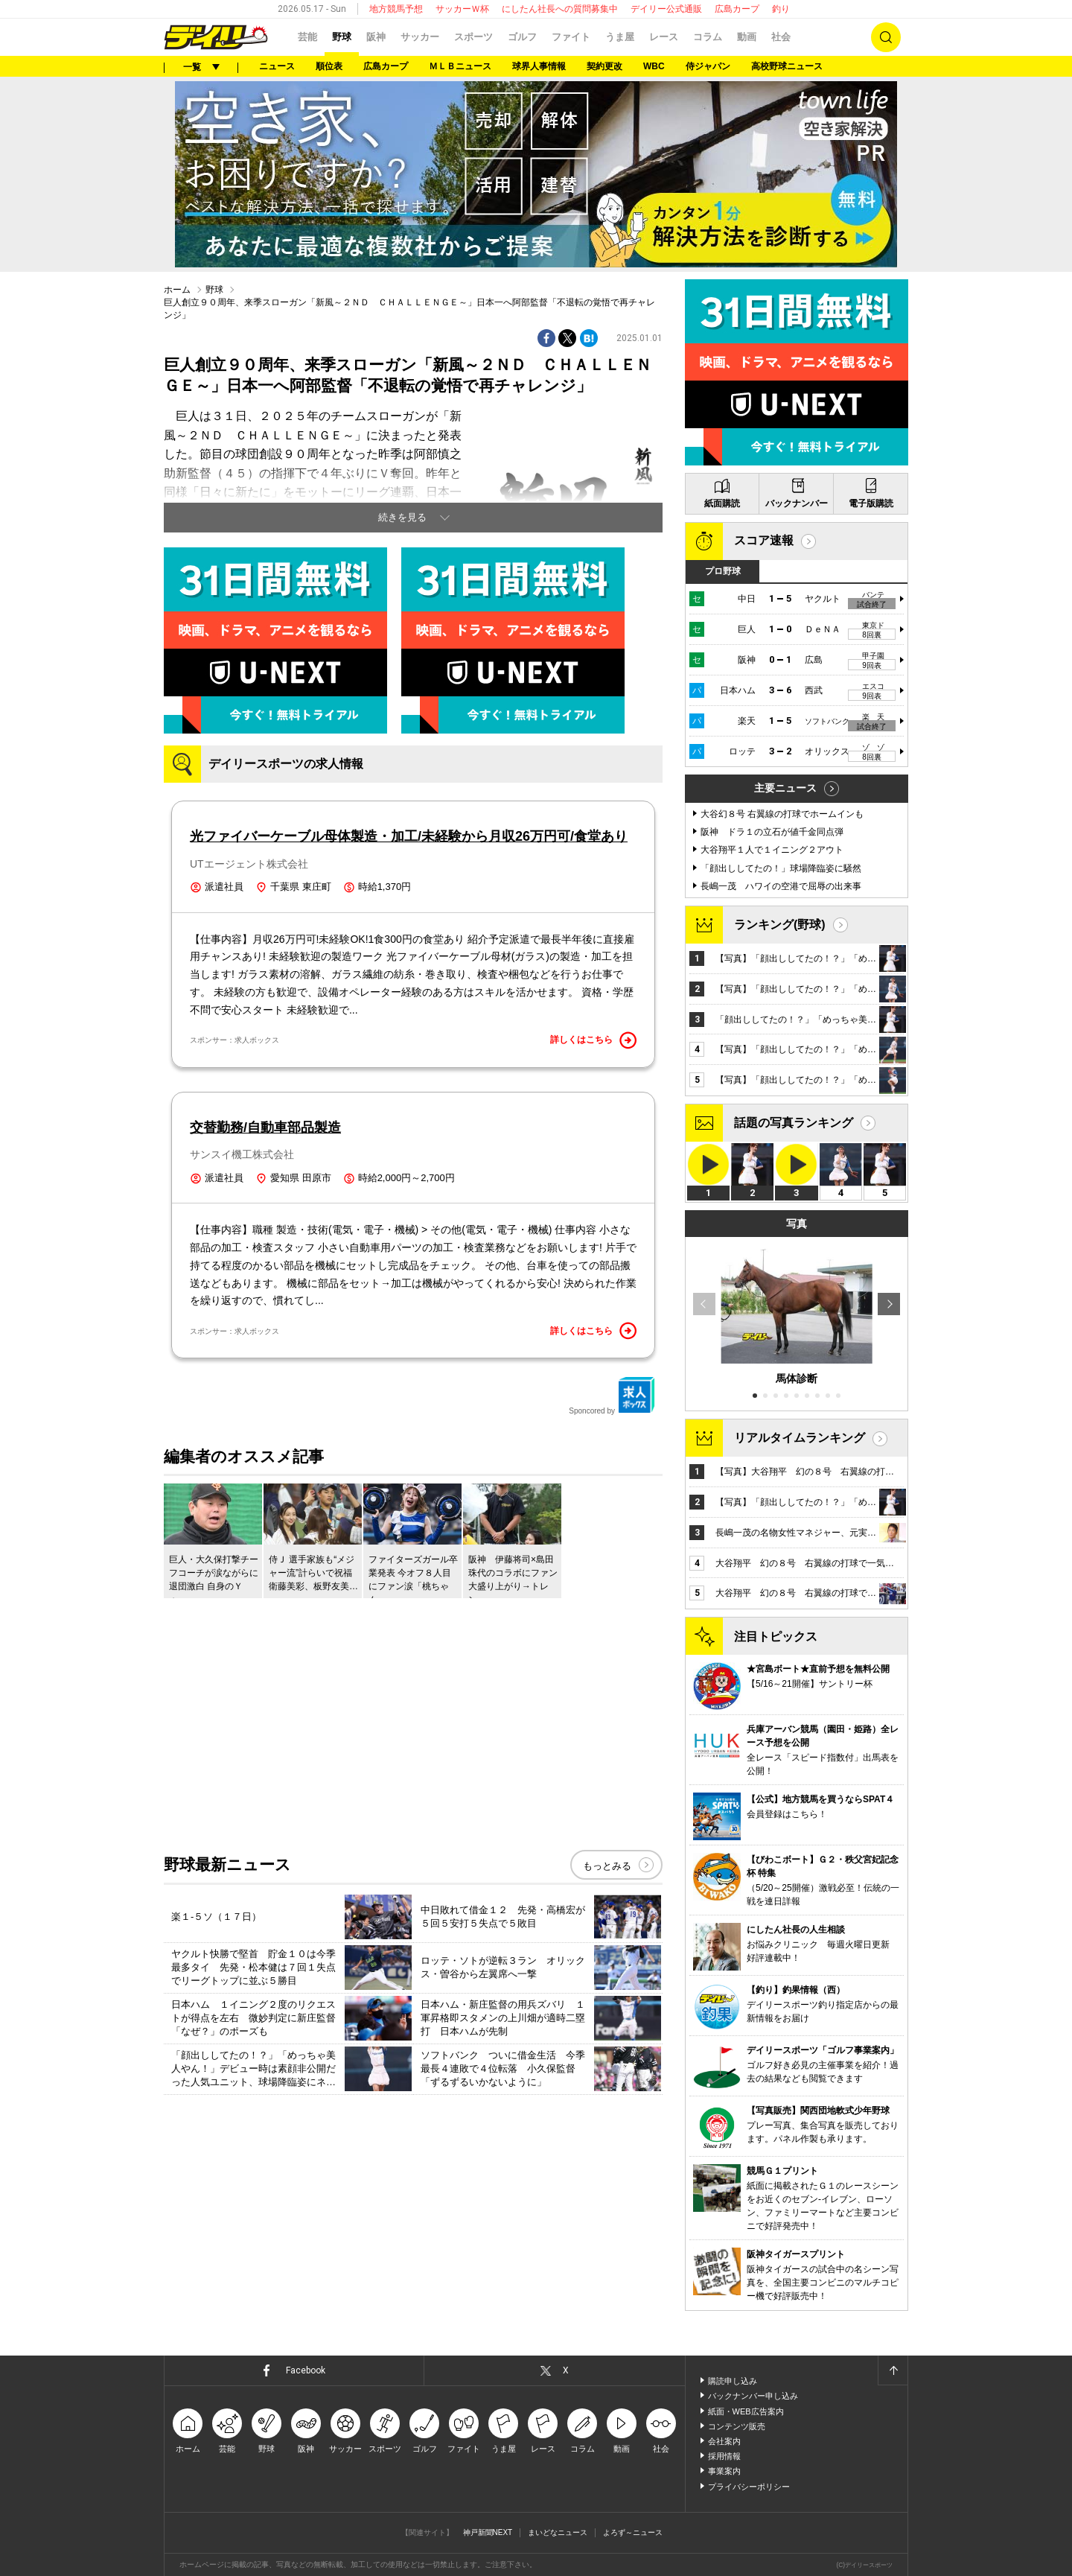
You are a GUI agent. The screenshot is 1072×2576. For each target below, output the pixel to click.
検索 (886, 37)
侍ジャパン (708, 66)
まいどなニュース (557, 2532)
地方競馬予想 (396, 9)
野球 (341, 36)
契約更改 (604, 66)
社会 (781, 36)
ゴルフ (522, 36)
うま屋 (619, 36)
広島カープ (737, 9)
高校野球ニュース (787, 66)
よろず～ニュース (633, 2532)
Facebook (305, 2370)
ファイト (571, 36)
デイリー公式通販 (666, 9)
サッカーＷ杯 (462, 9)
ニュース (277, 66)
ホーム (177, 289)
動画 (746, 36)
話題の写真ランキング (793, 1122)
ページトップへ (892, 2370)
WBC (654, 66)
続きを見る (402, 517)
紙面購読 (722, 503)
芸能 (307, 36)
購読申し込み (732, 2380)
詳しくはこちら (593, 1040)
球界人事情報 (539, 66)
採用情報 (724, 2456)
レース (663, 36)
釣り (781, 9)
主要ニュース (785, 788)
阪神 (376, 36)
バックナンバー (796, 503)
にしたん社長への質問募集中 (560, 9)
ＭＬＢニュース (460, 66)
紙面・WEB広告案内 (746, 2411)
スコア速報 (764, 540)
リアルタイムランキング (799, 1437)
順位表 (329, 66)
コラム (707, 36)
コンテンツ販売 (736, 2426)
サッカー (420, 36)
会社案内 (724, 2441)
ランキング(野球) (780, 924)
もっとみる (607, 1865)
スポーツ (473, 36)
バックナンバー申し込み (753, 2395)
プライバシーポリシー (749, 2486)
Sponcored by (612, 1395)
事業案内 (724, 2471)
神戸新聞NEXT (488, 2532)
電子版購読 (871, 503)
